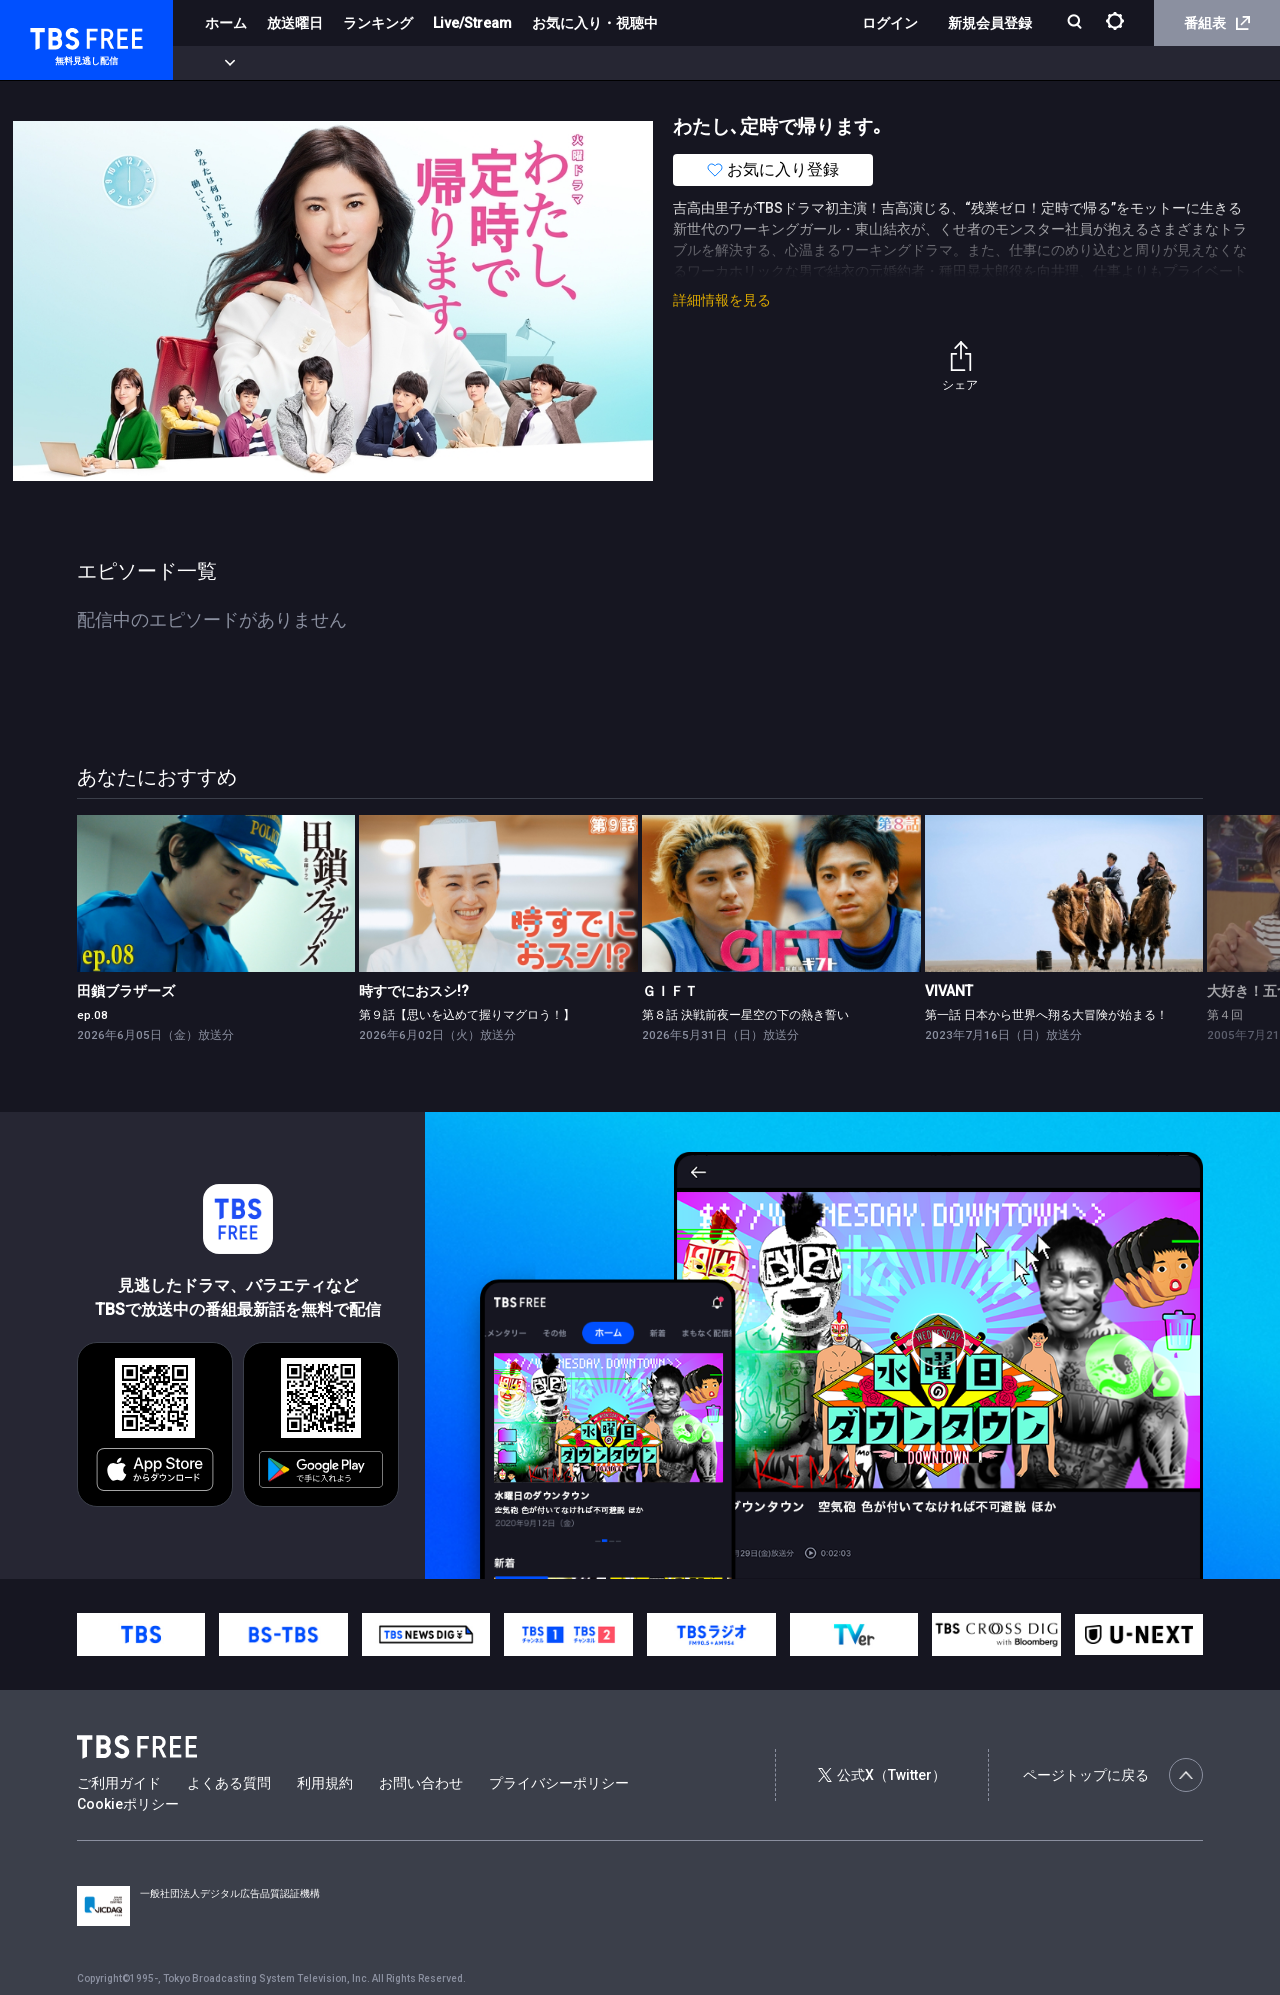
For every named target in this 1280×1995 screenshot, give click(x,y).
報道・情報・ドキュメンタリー (661, 63)
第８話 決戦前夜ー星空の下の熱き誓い (745, 1015)
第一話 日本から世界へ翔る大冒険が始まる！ (1046, 1015)
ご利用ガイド (119, 1783)
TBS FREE (53, 35)
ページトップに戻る (1113, 1775)
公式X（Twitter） (882, 1775)
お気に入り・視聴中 (595, 23)
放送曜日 (295, 23)
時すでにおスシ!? (414, 991)
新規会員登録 (990, 23)
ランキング (378, 23)
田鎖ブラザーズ (126, 991)
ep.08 (92, 1015)
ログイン (890, 23)
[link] (216, 893)
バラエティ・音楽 (499, 63)
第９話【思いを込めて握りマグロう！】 (467, 1015)
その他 (793, 63)
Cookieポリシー (128, 1804)
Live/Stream (472, 23)
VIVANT (949, 991)
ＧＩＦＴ (670, 991)
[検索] (1076, 23)
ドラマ (403, 63)
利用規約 (325, 1783)
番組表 (1217, 23)
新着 (217, 63)
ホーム (226, 23)
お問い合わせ (421, 1783)
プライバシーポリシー (559, 1783)
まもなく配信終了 (307, 63)
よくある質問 (229, 1783)
